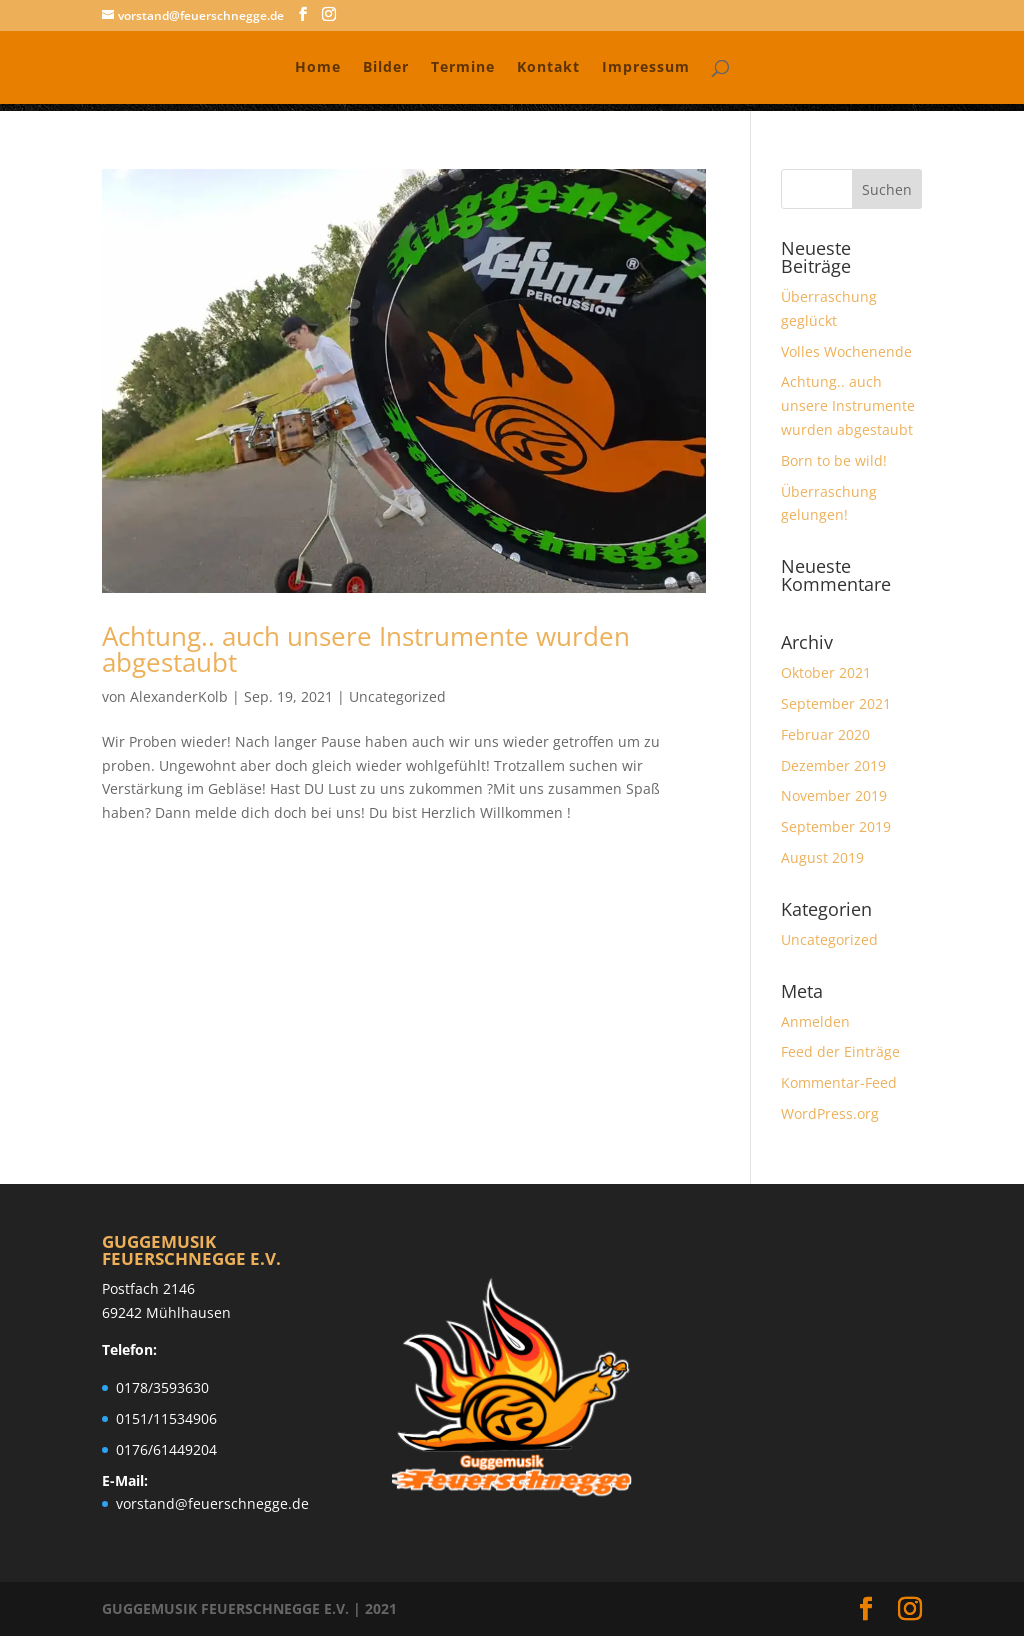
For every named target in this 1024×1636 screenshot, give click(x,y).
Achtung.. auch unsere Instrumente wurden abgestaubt (366, 649)
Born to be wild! (834, 460)
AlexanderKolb (179, 696)
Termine (463, 68)
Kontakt (548, 68)
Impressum (646, 68)
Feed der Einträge (840, 1051)
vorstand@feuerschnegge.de (212, 1503)
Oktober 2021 (826, 672)
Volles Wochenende (846, 351)
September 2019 (836, 826)
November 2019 (834, 795)
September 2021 (836, 703)
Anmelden (815, 1021)
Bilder (386, 68)
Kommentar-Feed (839, 1082)
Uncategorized (397, 696)
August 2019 (822, 857)
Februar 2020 (825, 734)
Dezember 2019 (833, 765)
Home (318, 68)
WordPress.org (830, 1113)
